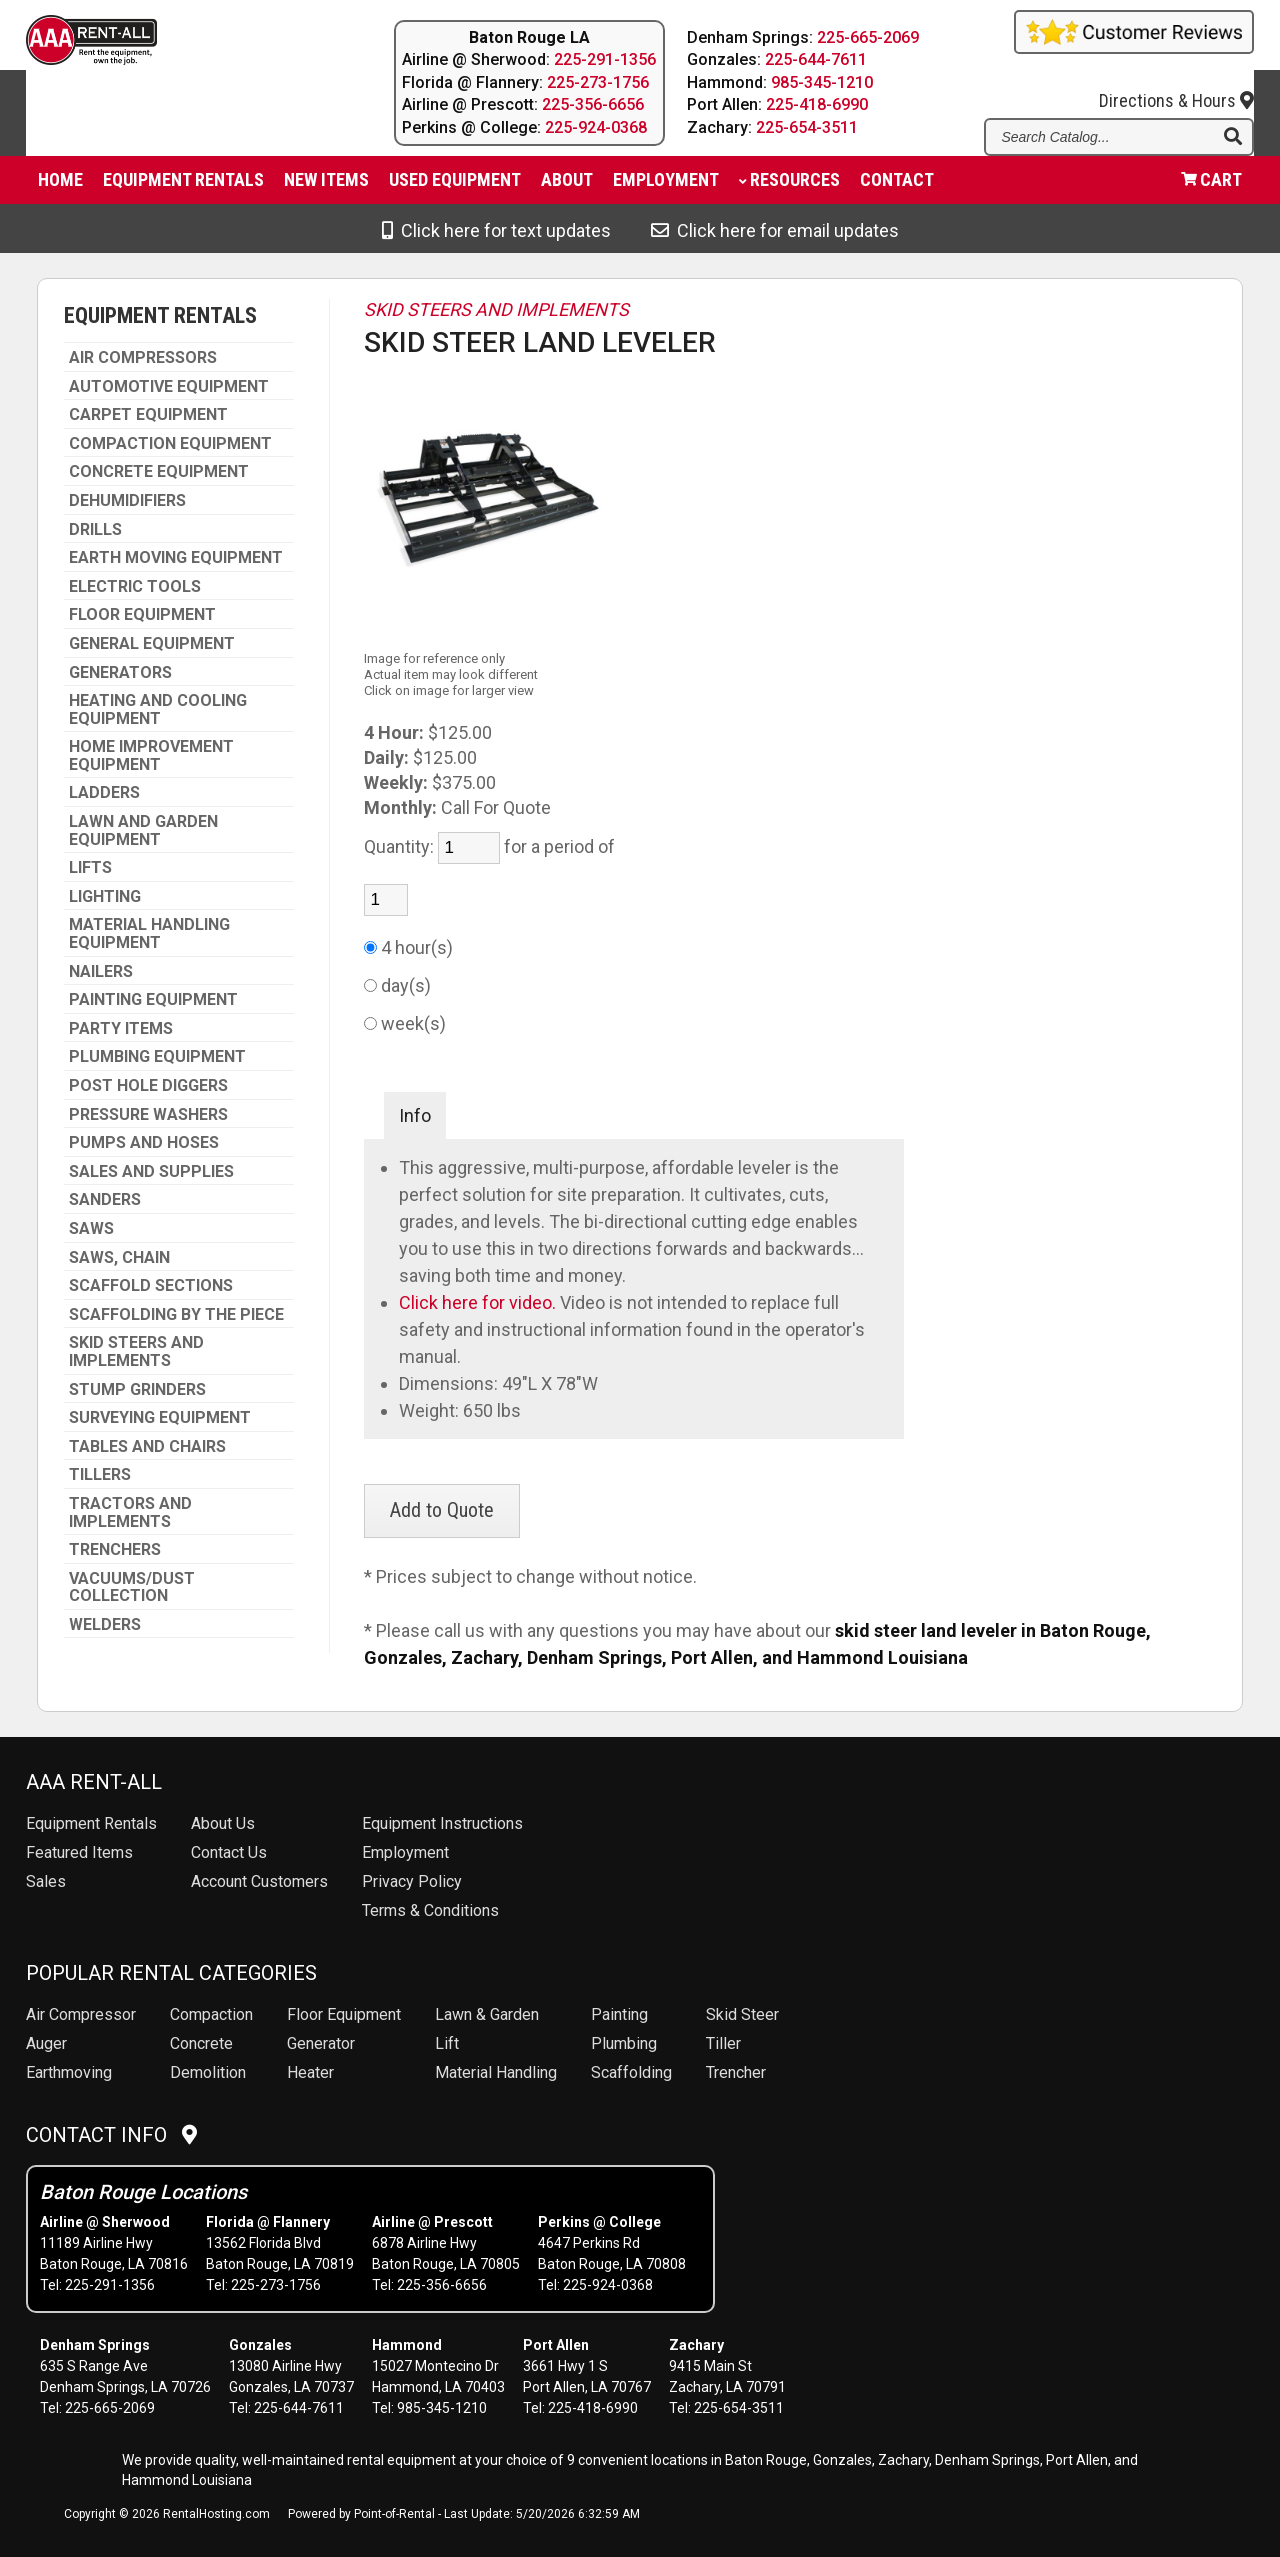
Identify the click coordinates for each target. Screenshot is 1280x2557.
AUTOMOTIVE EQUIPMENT (169, 387)
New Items (326, 184)
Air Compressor (81, 2014)
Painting (619, 2014)
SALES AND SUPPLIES (151, 1172)
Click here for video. (479, 1302)
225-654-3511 (807, 127)
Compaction (211, 2014)
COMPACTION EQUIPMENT (170, 444)
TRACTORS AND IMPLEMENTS (130, 1512)
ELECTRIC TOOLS (135, 587)
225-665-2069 (868, 37)
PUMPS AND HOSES (144, 1143)
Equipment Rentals (183, 184)
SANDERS (105, 1200)
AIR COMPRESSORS (143, 358)
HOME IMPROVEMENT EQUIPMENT (151, 755)
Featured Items (79, 1852)
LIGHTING (105, 897)
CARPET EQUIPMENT (148, 415)
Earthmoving (69, 2072)
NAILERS (101, 972)
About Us (223, 1823)
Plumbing (624, 2043)
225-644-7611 (816, 59)
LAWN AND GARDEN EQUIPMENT (143, 830)
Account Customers (259, 1881)
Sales (46, 1881)
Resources (789, 184)
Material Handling (496, 2072)
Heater (310, 2072)
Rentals (91, 1823)
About (567, 184)
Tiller (723, 2043)
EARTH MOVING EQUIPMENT (176, 558)
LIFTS (90, 868)
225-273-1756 (598, 82)
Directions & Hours (1176, 85)
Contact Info (111, 2135)
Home (60, 184)
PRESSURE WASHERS (148, 1115)
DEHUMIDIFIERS (127, 501)
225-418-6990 (817, 104)
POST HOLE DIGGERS (148, 1086)
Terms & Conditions (430, 1910)
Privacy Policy (412, 1881)
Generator (321, 2043)
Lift (447, 2043)
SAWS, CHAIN (119, 1258)
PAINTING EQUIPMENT (153, 1000)
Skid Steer (742, 2014)
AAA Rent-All (94, 1782)
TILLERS (100, 1475)
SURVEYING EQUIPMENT (160, 1418)
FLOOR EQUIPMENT (142, 615)
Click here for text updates (496, 230)
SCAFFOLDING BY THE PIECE (176, 1315)
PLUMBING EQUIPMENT (157, 1057)
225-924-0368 (596, 127)
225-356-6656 (593, 104)
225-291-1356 (605, 59)
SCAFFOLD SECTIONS (151, 1286)
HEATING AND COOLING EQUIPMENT (158, 709)
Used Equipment (455, 184)
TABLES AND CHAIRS (147, 1447)
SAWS (91, 1229)
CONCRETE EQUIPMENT (159, 472)
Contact (897, 184)
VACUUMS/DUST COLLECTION (132, 1587)
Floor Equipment (344, 2014)
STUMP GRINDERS (137, 1390)
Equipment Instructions (442, 1823)
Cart (1211, 184)
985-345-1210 (822, 82)
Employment (666, 184)
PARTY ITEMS (121, 1029)
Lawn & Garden (487, 2014)
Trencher (736, 2072)
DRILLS (95, 530)
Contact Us (229, 1852)
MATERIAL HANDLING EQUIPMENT (149, 933)
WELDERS (105, 1625)
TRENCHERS (115, 1550)
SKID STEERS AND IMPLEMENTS (136, 1351)
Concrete (201, 2043)
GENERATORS (120, 673)
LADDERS (104, 793)
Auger (46, 2043)
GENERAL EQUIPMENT (152, 644)
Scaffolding (631, 2072)
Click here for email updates (775, 230)
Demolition (208, 2072)
